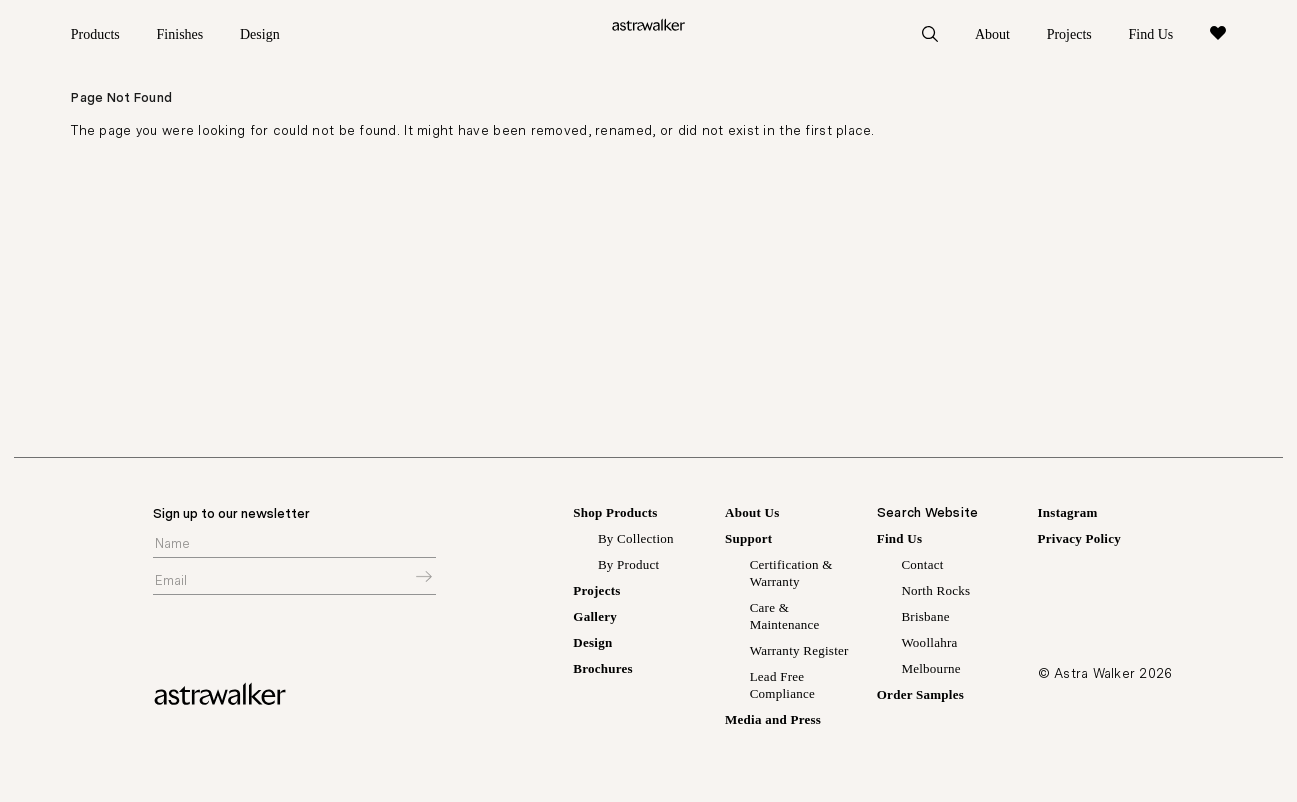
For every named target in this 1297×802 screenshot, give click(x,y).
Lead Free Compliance (782, 689)
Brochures (603, 672)
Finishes (180, 34)
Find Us (1150, 34)
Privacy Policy (1079, 542)
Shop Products (615, 516)
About (992, 34)
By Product (628, 568)
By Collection (636, 542)
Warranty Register (799, 654)
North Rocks (935, 594)
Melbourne (930, 672)
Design (260, 34)
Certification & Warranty (791, 577)
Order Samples (920, 698)
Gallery (595, 620)
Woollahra (929, 646)
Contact (922, 568)
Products (95, 34)
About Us (752, 516)
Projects (1069, 34)
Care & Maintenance (785, 620)
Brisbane (925, 620)
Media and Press (773, 723)
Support (748, 542)
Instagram (1068, 516)
